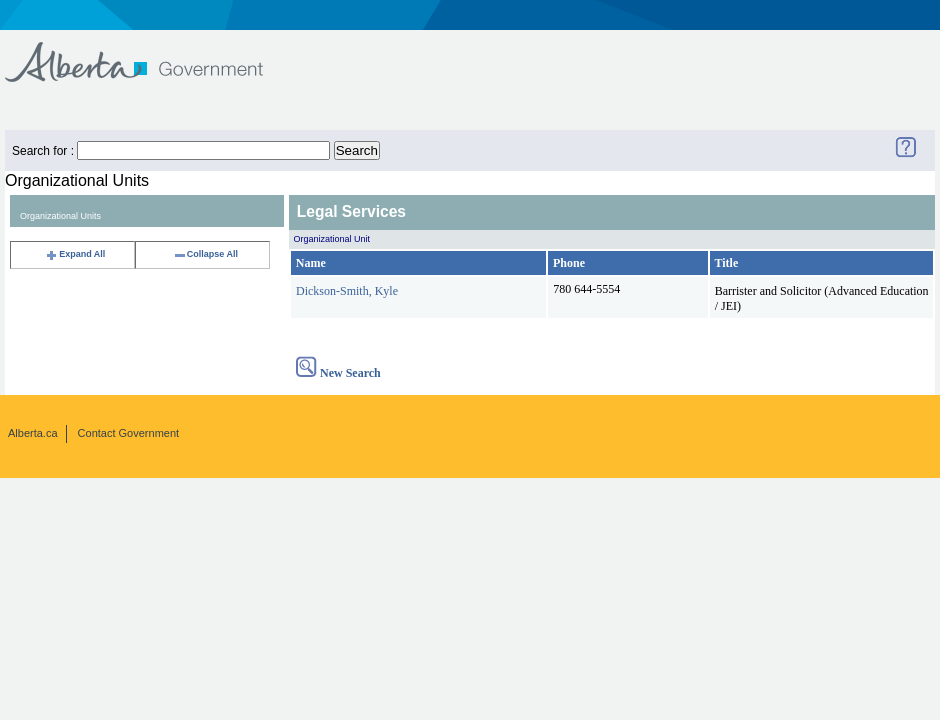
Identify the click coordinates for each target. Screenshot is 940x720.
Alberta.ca (33, 433)
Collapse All (205, 254)
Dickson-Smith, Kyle (347, 291)
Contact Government (129, 433)
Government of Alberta (150, 52)
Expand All (75, 254)
